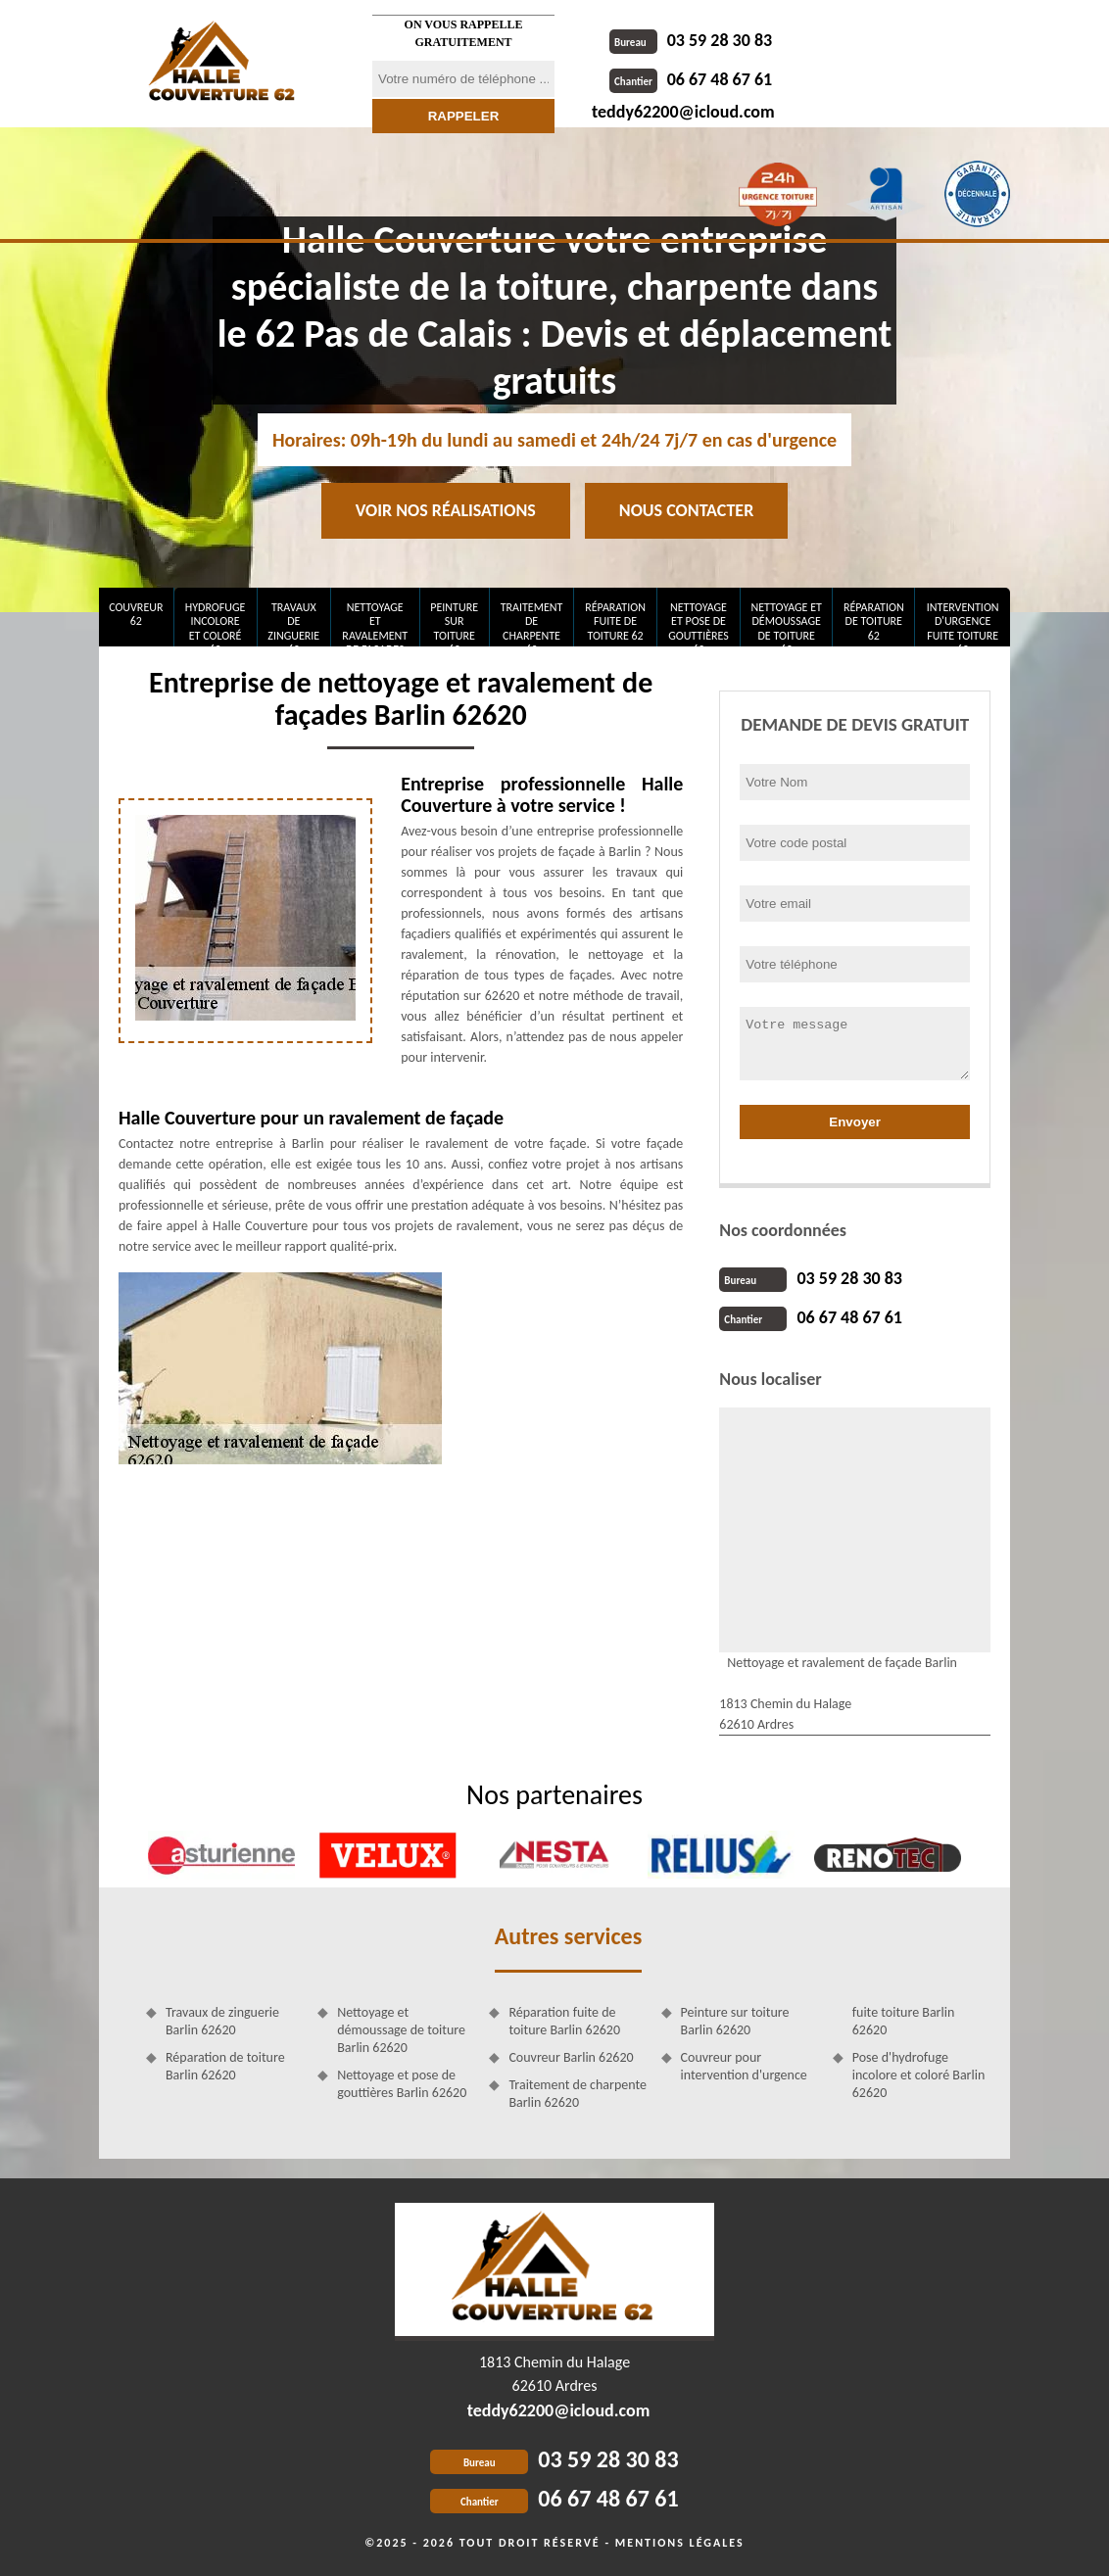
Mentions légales (680, 2543)
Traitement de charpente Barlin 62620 (577, 2093)
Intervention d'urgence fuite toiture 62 (963, 623)
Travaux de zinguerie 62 (293, 623)
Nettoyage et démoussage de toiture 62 (785, 623)
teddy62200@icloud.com (683, 111)
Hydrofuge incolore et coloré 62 (215, 623)
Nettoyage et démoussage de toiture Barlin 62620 (401, 2030)
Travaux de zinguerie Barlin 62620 (222, 2021)
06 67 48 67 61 (690, 79)
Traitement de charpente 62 (532, 623)
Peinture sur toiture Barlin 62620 (735, 2021)
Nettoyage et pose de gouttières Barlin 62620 (401, 2084)
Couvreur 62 (136, 614)
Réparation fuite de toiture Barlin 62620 (564, 2021)
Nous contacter (686, 510)
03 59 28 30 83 (690, 40)
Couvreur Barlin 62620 (570, 2057)
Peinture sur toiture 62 (454, 623)
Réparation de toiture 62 (874, 621)
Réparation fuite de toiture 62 (615, 621)
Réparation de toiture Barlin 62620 (225, 2066)
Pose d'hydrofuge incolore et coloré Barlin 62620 (919, 2075)
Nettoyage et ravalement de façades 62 (375, 623)
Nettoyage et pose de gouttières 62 (698, 623)
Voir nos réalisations (446, 510)
